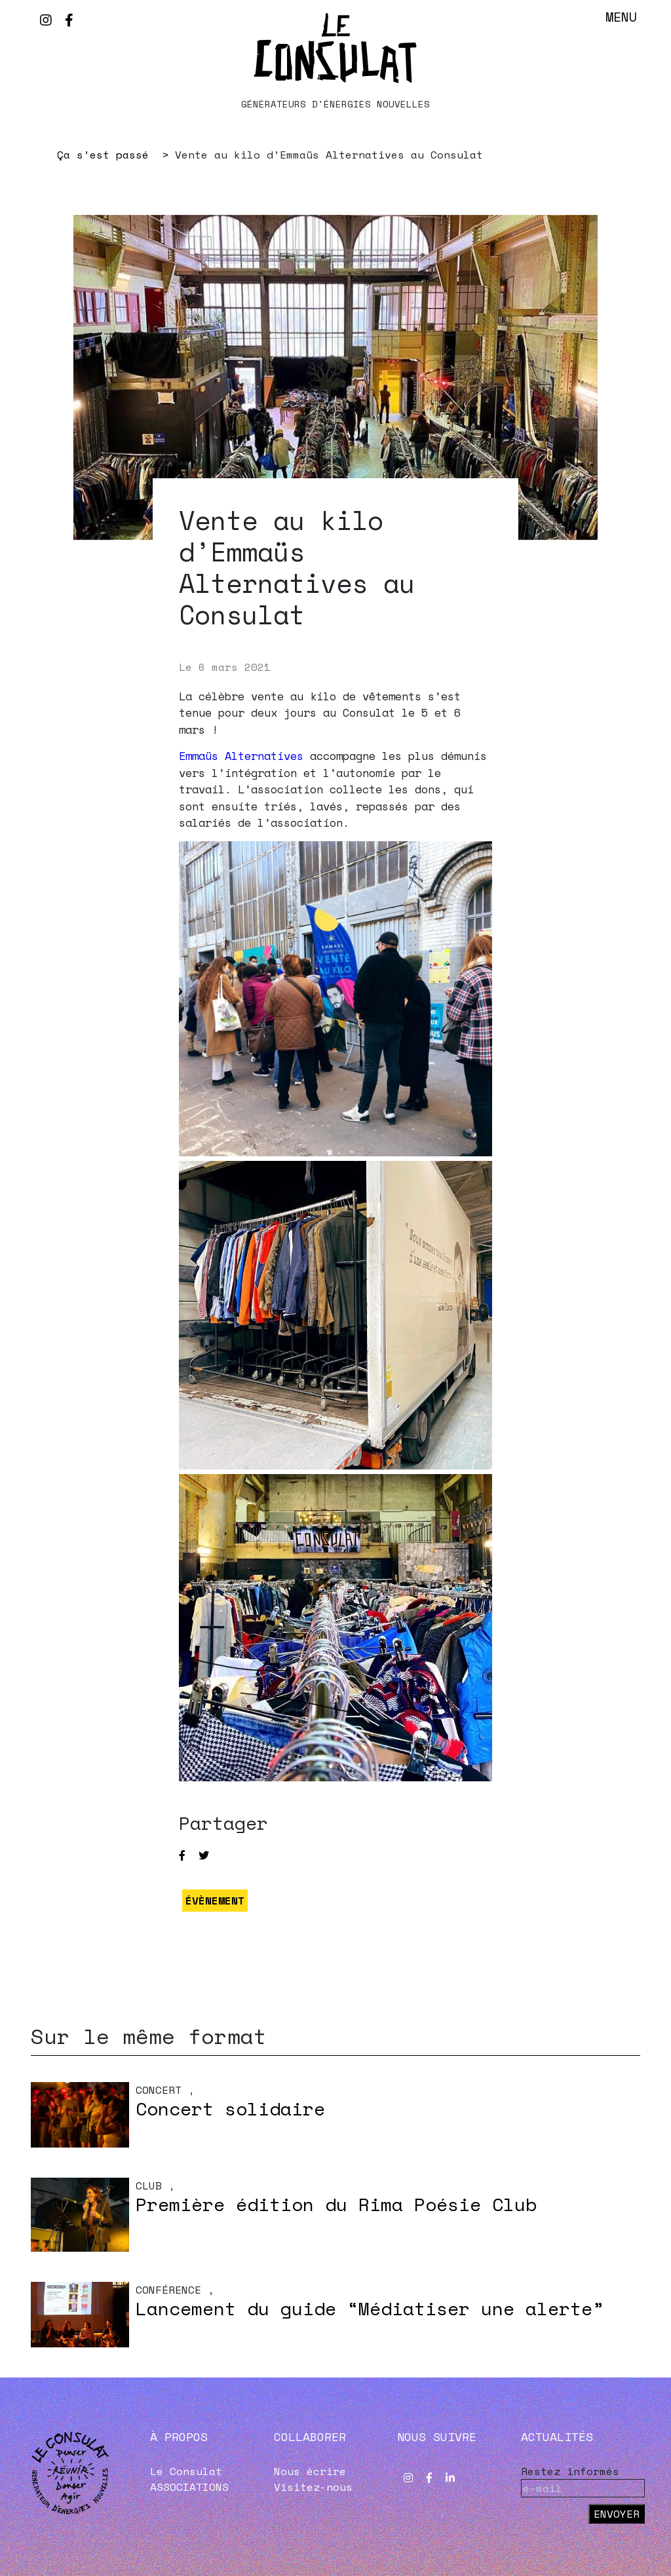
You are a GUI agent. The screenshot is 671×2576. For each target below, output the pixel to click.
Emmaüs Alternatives (241, 756)
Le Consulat (186, 2471)
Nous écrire (310, 2471)
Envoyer (617, 2514)
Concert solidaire (230, 2108)
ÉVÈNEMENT (214, 1900)
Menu (621, 16)
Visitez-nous (313, 2487)
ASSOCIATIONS (189, 2487)
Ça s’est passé (103, 154)
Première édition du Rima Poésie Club (336, 2204)
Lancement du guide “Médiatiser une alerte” (370, 2308)
